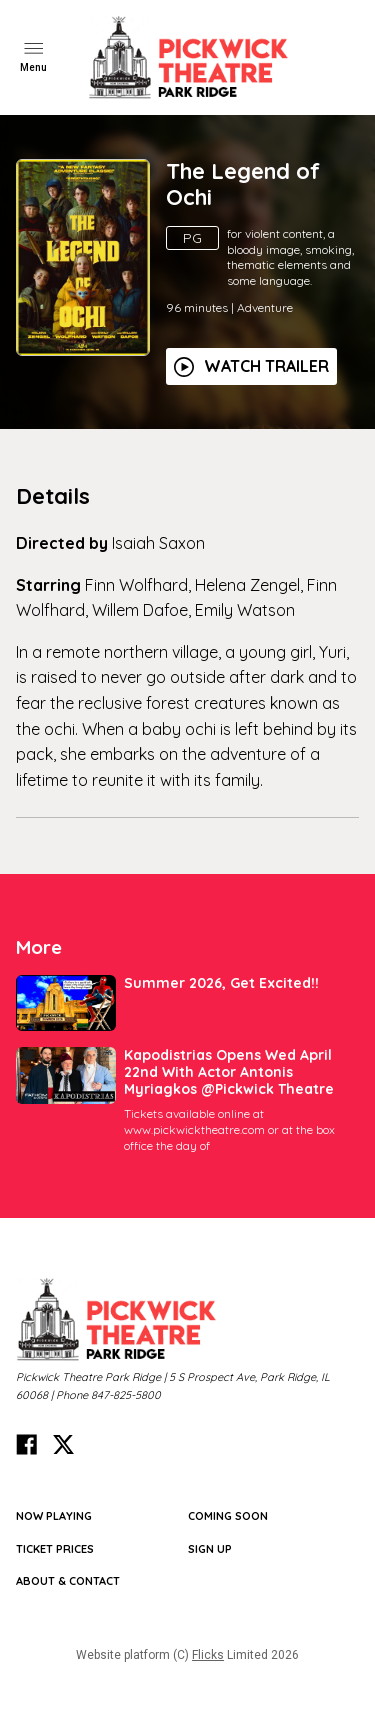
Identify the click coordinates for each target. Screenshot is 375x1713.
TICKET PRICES (55, 1549)
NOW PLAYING (54, 1516)
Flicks (208, 1655)
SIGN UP (210, 1549)
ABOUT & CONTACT (68, 1581)
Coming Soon (228, 1516)
